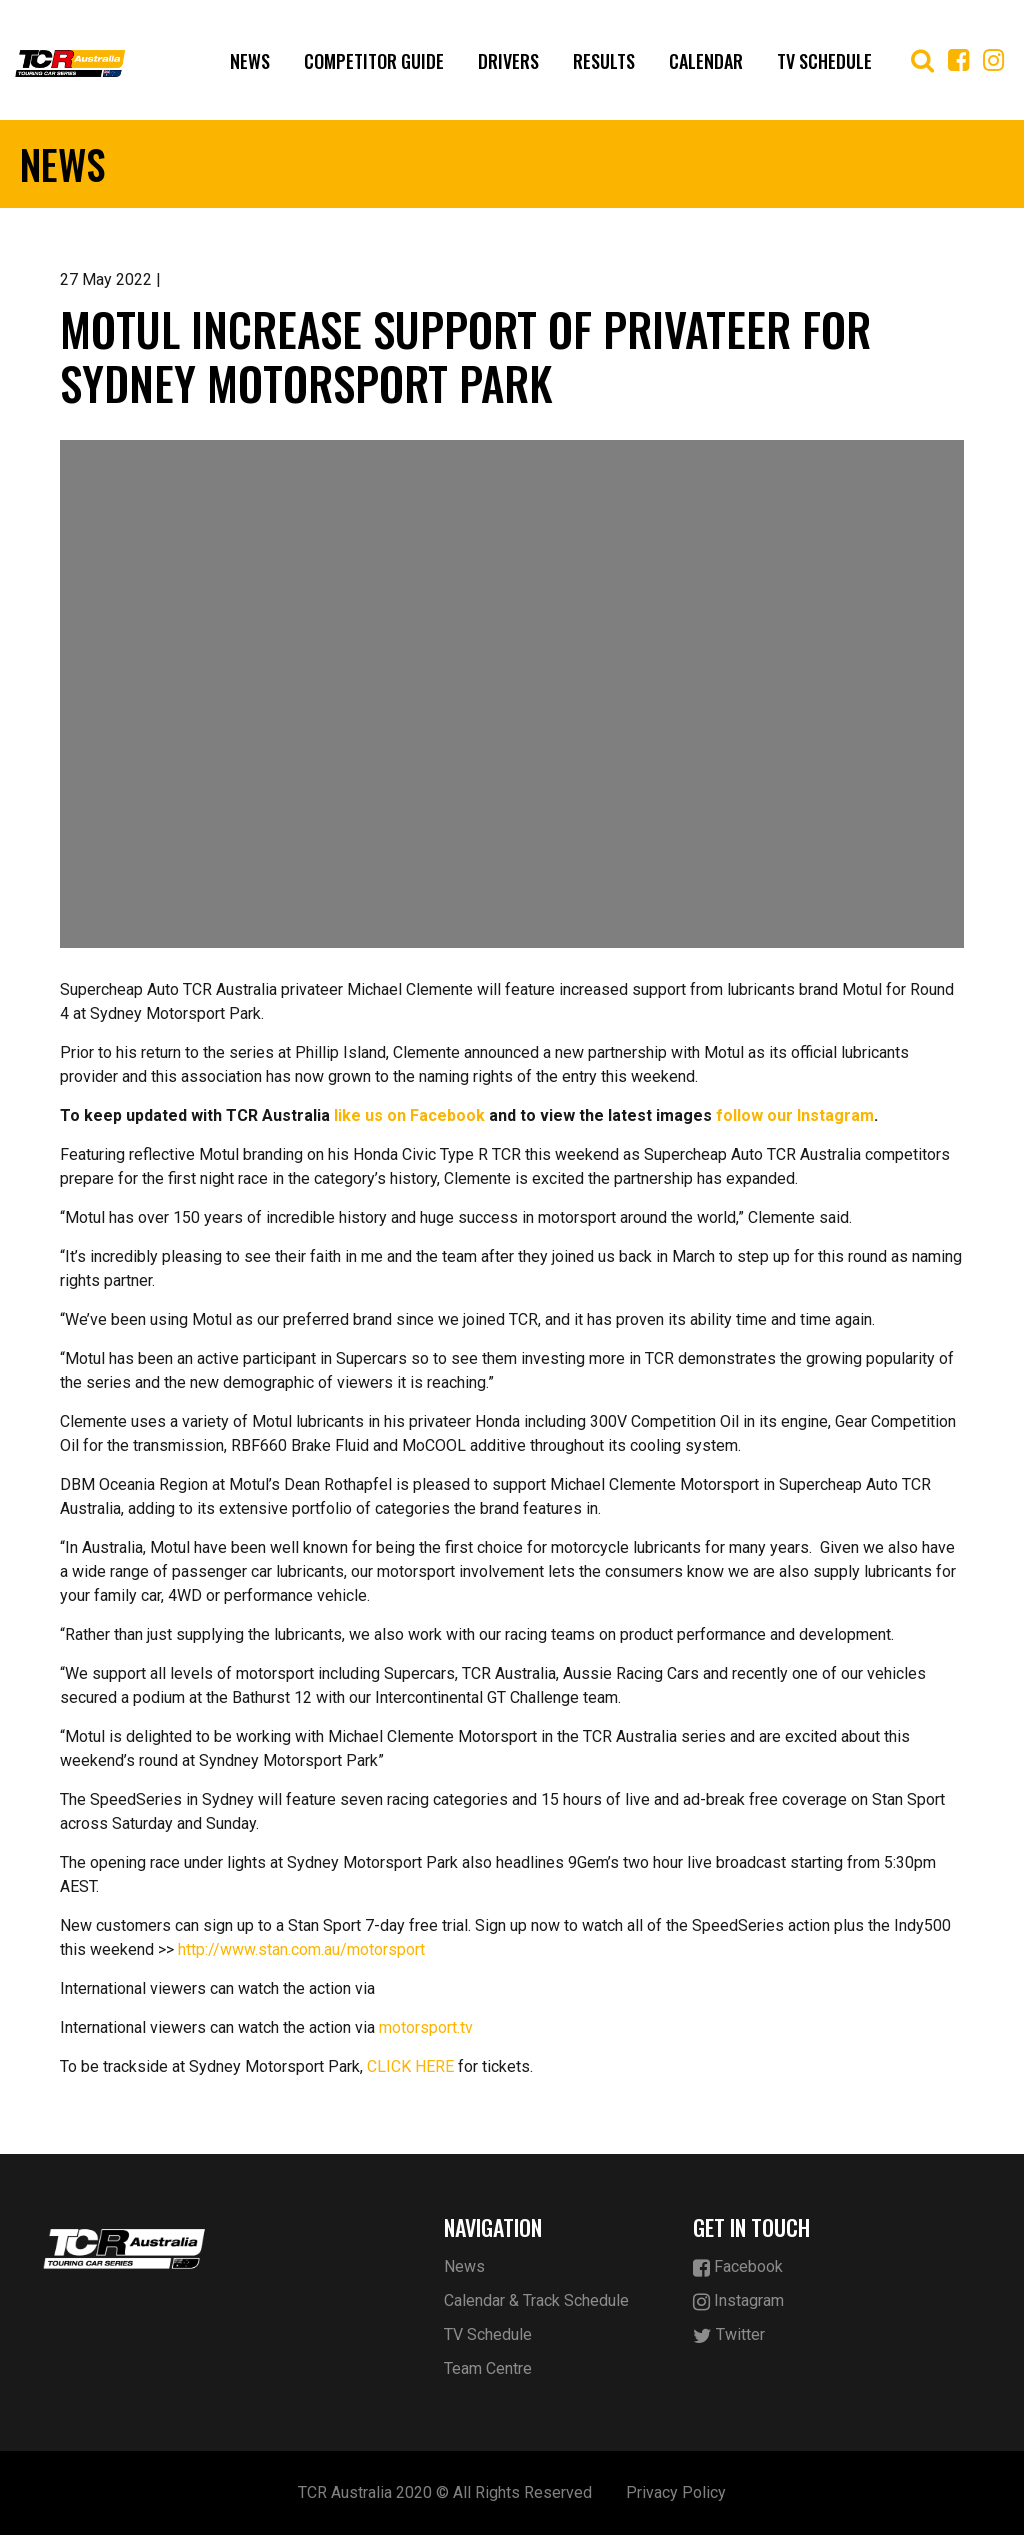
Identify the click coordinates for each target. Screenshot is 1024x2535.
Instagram (738, 2301)
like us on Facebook (409, 1115)
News (250, 61)
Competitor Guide (374, 61)
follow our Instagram (795, 1115)
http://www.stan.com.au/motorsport (301, 1949)
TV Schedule (824, 61)
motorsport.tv (426, 2027)
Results (604, 61)
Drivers (508, 61)
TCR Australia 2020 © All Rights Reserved (445, 2492)
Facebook (738, 2267)
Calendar (706, 61)
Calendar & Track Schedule (536, 2300)
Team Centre (488, 2368)
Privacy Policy (676, 2492)
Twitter (729, 2335)
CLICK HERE (410, 2066)
